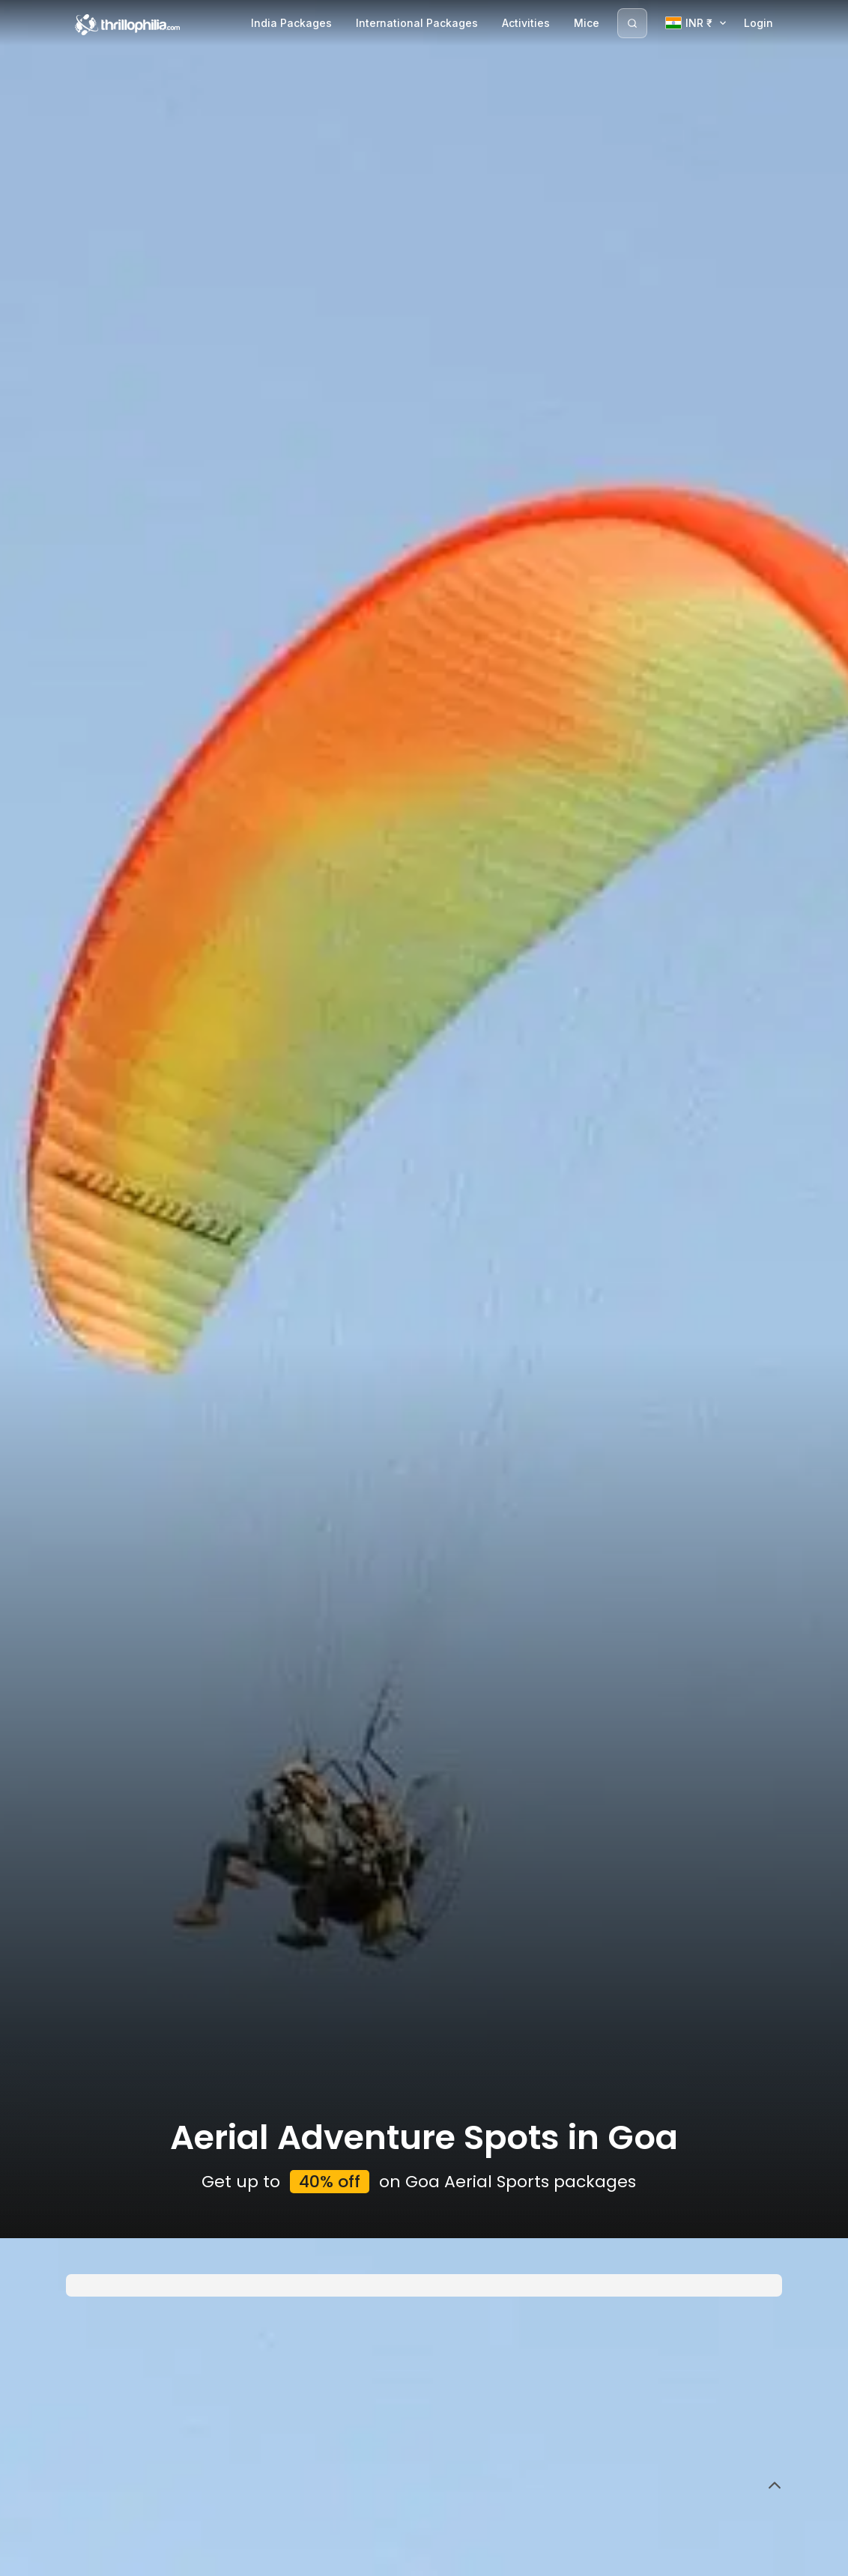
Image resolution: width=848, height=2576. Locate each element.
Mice (586, 22)
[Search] (632, 23)
